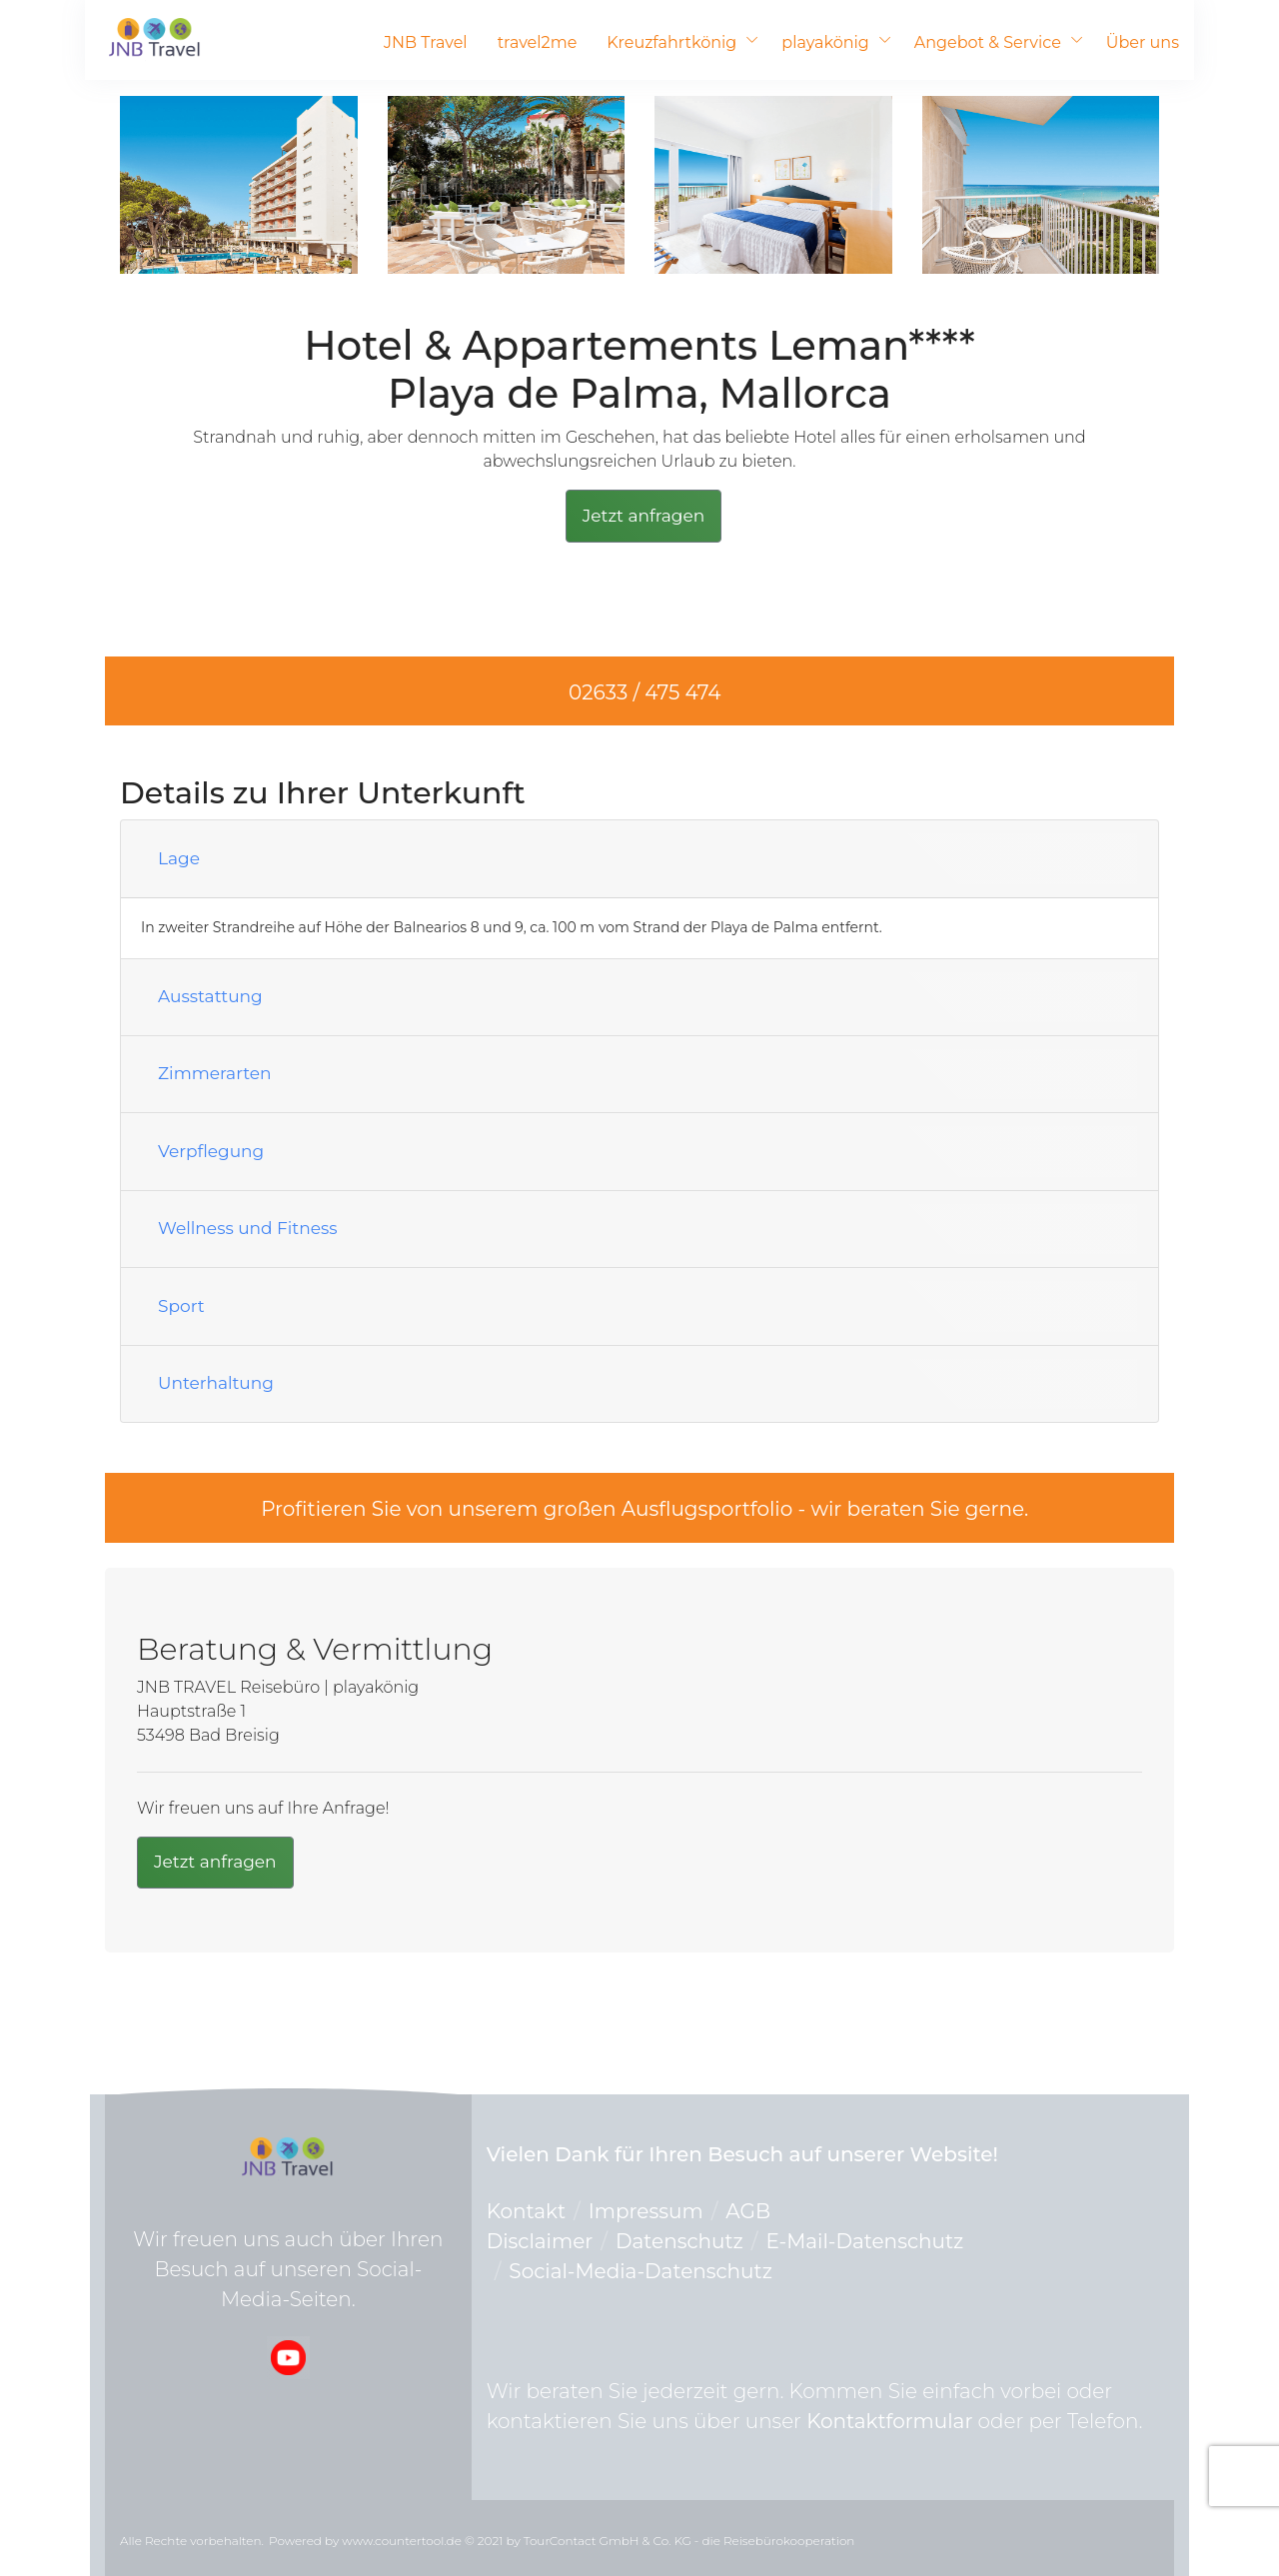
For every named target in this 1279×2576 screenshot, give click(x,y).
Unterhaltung (216, 1383)
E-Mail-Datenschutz (865, 2241)
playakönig (824, 42)
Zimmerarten (215, 1073)
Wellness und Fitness (248, 1228)
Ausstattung (210, 996)
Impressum (646, 2211)
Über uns (1142, 42)
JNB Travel (426, 42)
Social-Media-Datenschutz (640, 2271)
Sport (181, 1306)
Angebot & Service (987, 42)
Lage (179, 858)
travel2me (538, 42)
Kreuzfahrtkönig (671, 42)
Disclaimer (540, 2241)
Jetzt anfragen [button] (644, 516)
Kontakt (526, 2211)
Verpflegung (211, 1151)
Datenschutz (679, 2241)
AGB (747, 2211)
